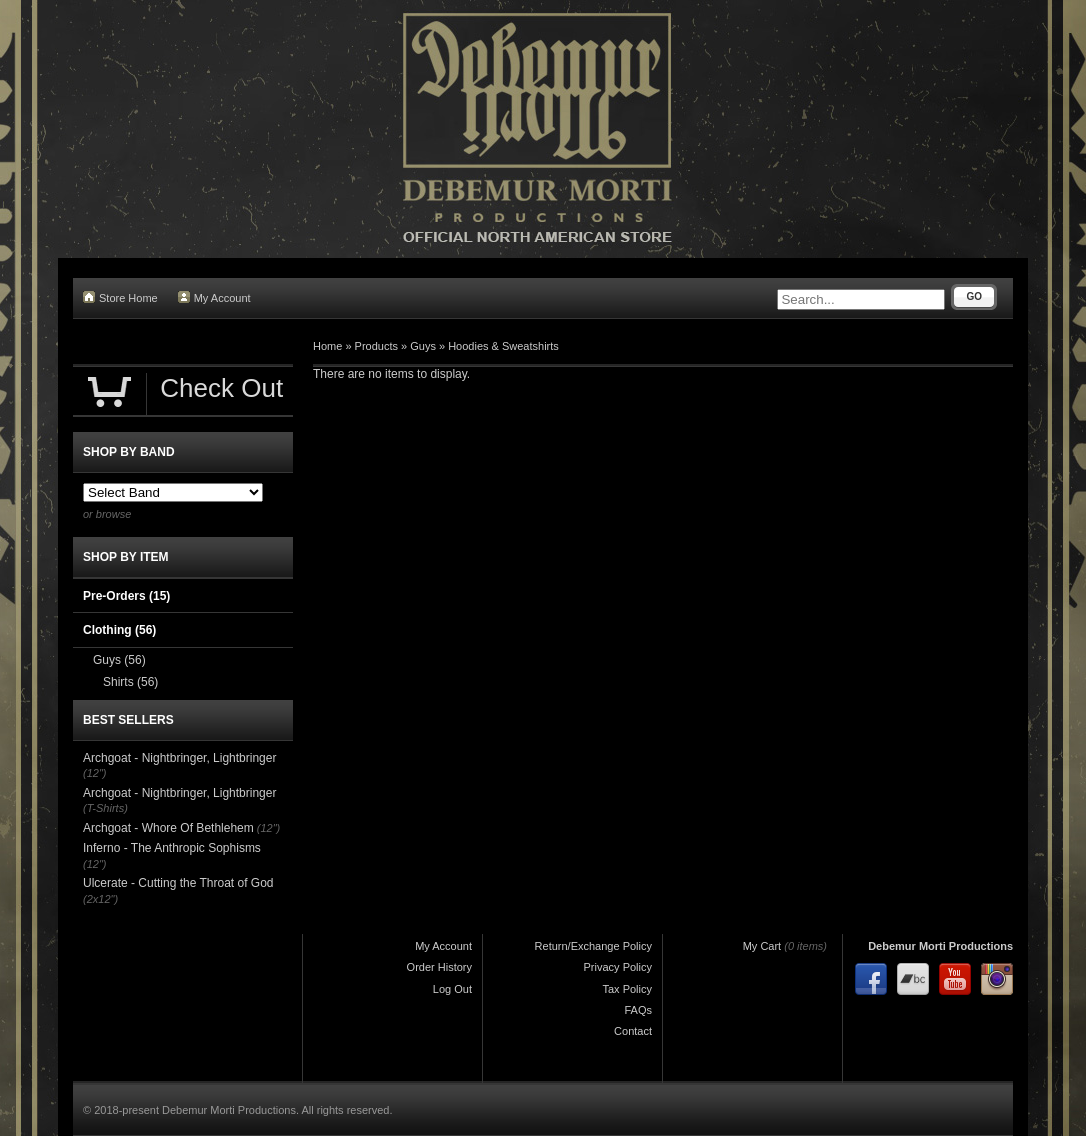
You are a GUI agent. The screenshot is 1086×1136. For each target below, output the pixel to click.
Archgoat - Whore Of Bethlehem (168, 828)
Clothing (119, 630)
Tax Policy (627, 989)
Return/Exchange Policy (593, 946)
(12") (94, 773)
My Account (214, 297)
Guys (423, 346)
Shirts (130, 682)
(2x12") (100, 899)
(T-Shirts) (105, 808)
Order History (439, 967)
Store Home (120, 297)
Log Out (452, 989)
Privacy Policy (618, 967)
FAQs (638, 1010)
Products (376, 346)
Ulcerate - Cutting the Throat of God (178, 883)
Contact (633, 1031)
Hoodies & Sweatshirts (503, 346)
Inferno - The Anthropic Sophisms (172, 848)
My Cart (762, 946)
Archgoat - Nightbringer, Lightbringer (179, 758)
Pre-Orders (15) (126, 596)
